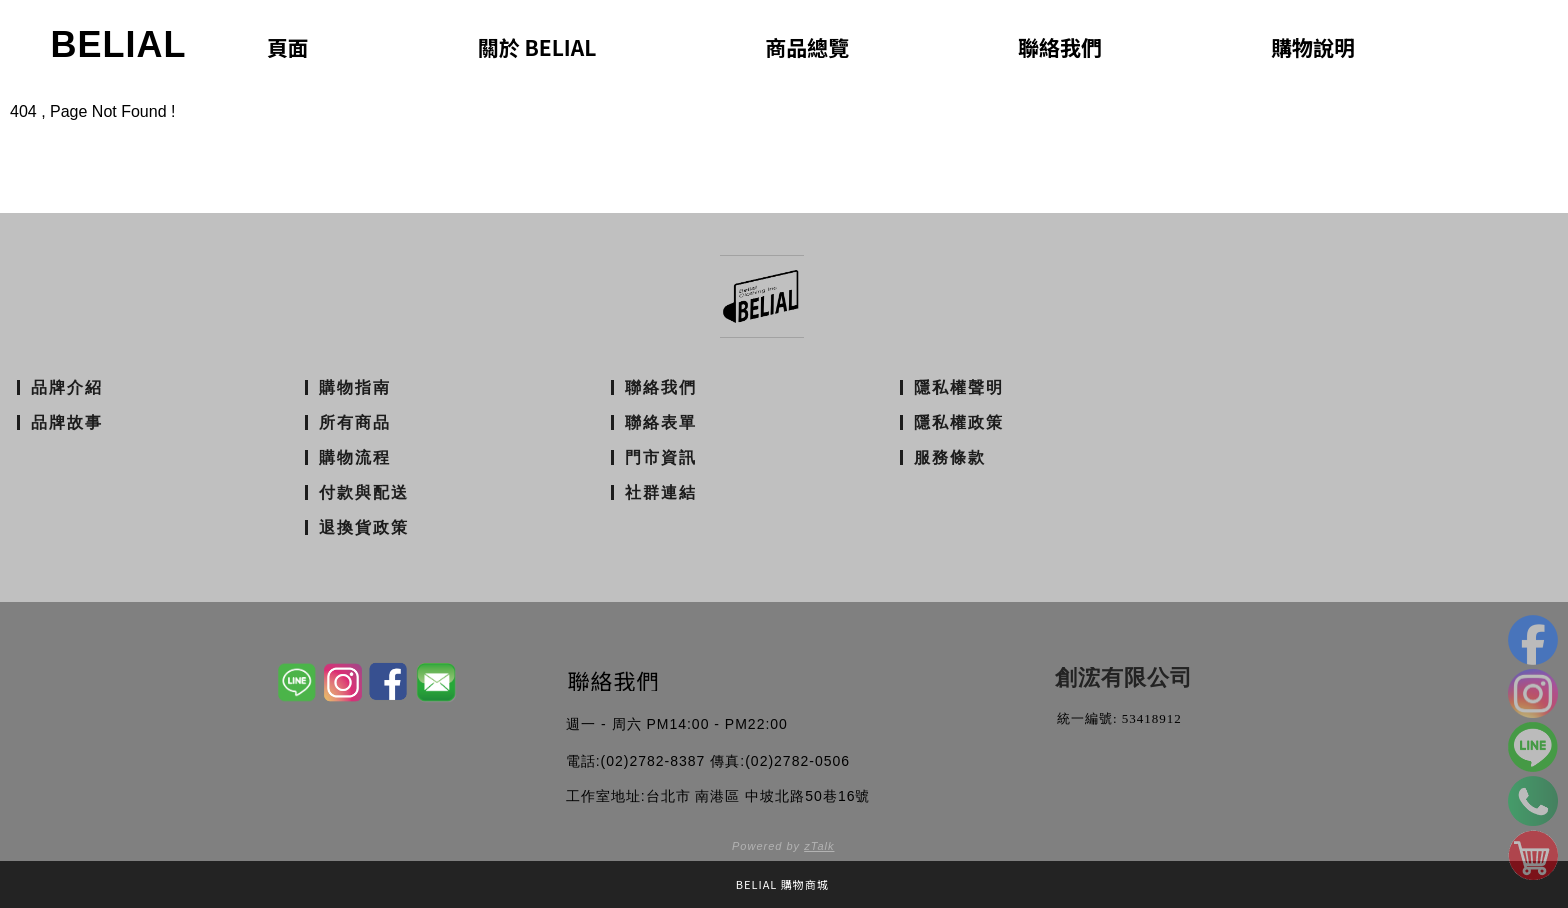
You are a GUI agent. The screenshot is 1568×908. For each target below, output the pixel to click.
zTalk (819, 846)
